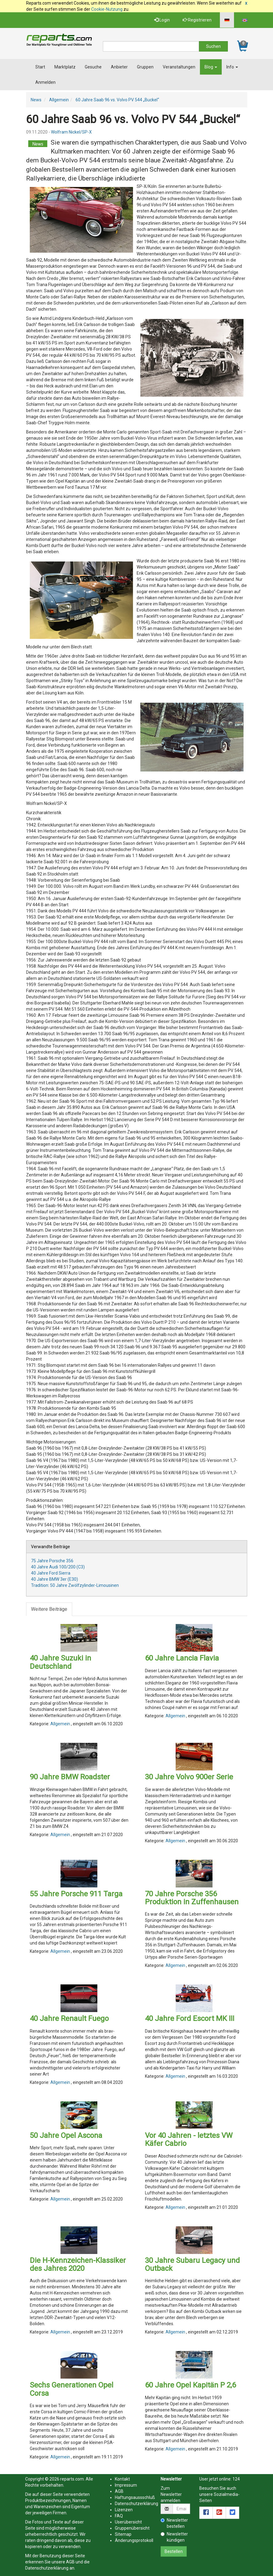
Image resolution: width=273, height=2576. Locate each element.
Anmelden (45, 82)
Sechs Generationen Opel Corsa (71, 2389)
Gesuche (93, 66)
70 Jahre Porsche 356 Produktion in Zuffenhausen (192, 1898)
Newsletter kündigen (174, 2537)
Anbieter (119, 66)
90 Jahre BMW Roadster (70, 1777)
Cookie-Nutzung (107, 9)
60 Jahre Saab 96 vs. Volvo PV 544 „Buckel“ (117, 99)
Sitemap (123, 2534)
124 (236, 2479)
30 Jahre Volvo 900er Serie (189, 1777)
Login (162, 19)
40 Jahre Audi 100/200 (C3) (58, 1566)
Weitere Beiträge (49, 1609)
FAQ (119, 2515)
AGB (70, 2561)
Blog (211, 66)
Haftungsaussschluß (135, 2497)
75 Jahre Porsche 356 (52, 1560)
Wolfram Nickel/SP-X (71, 132)
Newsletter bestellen (174, 2523)
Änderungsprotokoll (134, 2540)
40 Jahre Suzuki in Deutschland (60, 1662)
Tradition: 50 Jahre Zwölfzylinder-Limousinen (75, 1585)
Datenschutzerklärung (46, 2568)
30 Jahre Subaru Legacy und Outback (192, 2264)
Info (232, 66)
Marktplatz (65, 66)
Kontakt (122, 2479)
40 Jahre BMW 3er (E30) (54, 1579)
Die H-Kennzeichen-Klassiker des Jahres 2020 (78, 2264)
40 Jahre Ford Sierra (50, 1573)
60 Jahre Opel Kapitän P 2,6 (190, 2385)
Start (40, 66)
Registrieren (197, 19)
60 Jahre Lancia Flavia (182, 1658)
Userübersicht (128, 2522)
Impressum (126, 2485)
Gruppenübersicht (132, 2528)
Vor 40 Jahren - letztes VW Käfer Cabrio (188, 2139)
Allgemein (59, 99)
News (36, 99)
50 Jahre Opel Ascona (66, 2135)
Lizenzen (124, 2509)
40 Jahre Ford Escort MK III (189, 2018)
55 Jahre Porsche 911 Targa (76, 1894)
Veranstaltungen (179, 66)
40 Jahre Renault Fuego (69, 2018)
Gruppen (145, 66)
